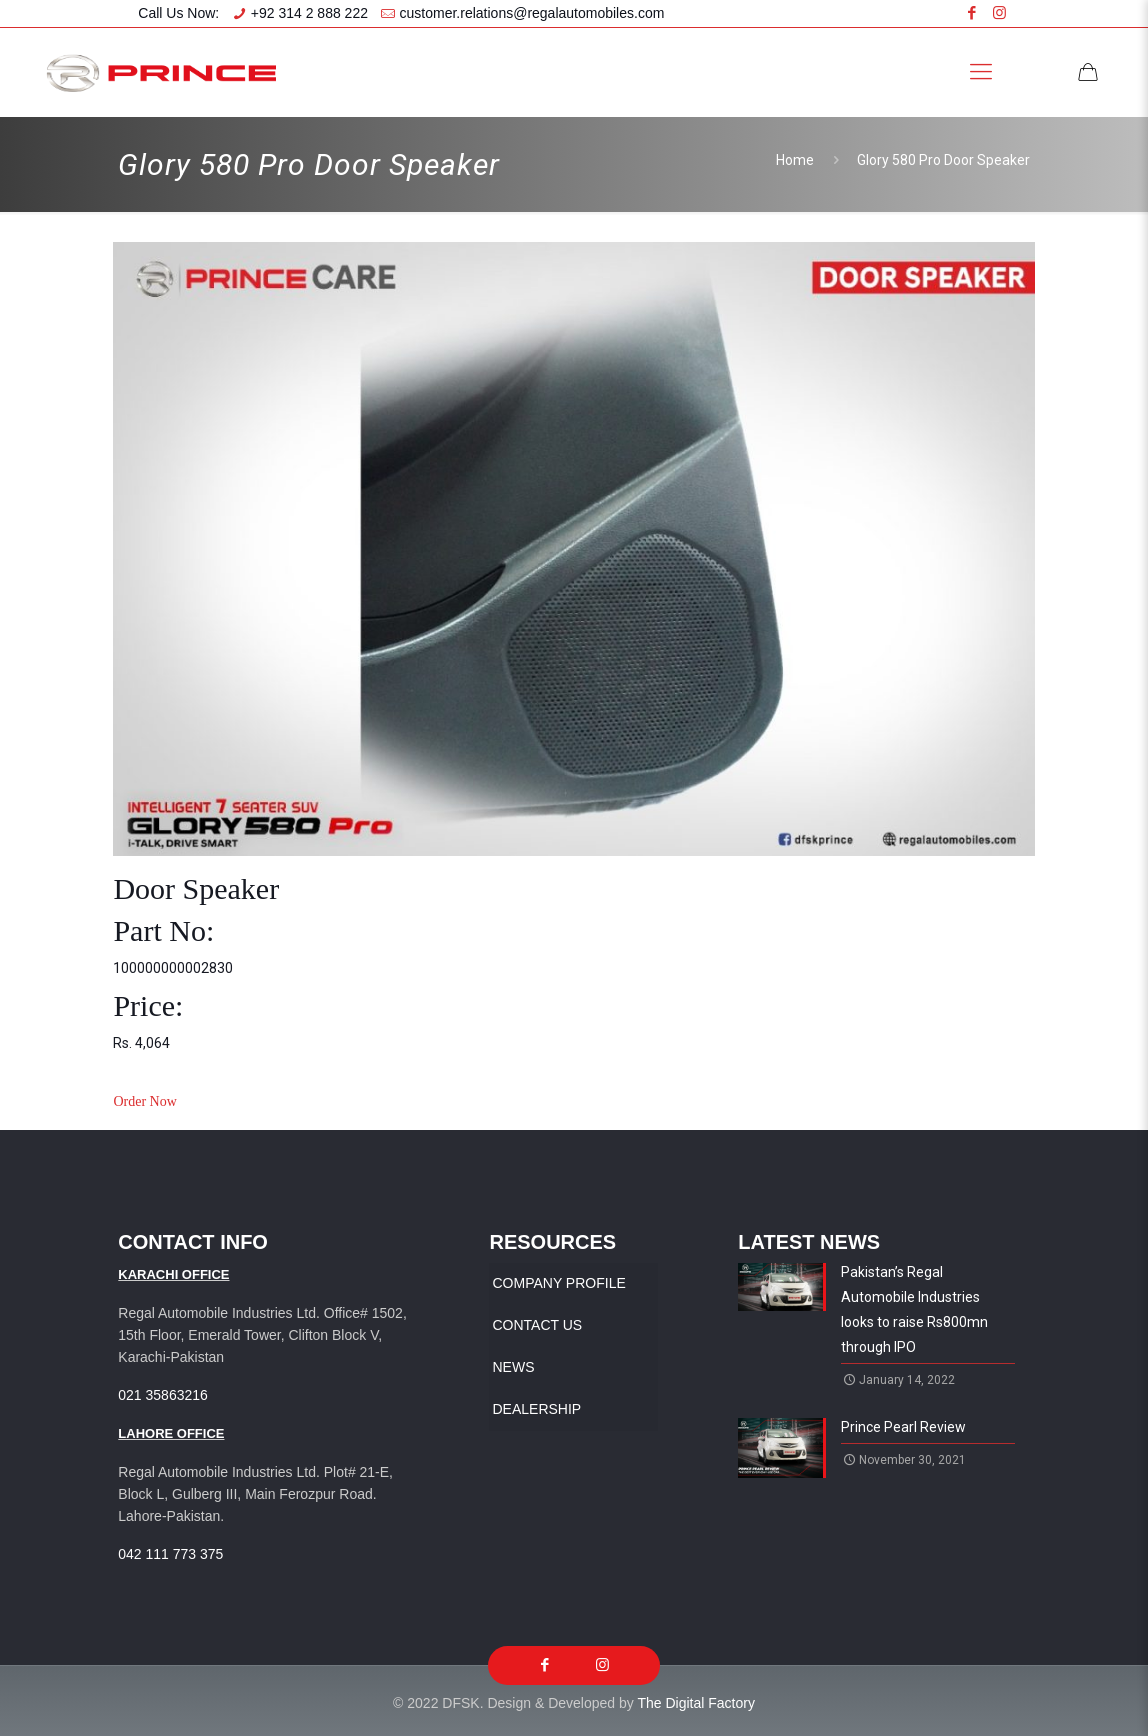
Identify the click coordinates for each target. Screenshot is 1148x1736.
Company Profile (558, 1283)
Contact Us (537, 1325)
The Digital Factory (695, 1703)
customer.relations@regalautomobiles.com (532, 13)
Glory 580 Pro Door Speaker (943, 160)
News (513, 1367)
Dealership (536, 1409)
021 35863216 (163, 1395)
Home (795, 160)
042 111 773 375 (170, 1554)
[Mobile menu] (981, 72)
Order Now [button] (144, 1101)
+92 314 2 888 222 (309, 13)
